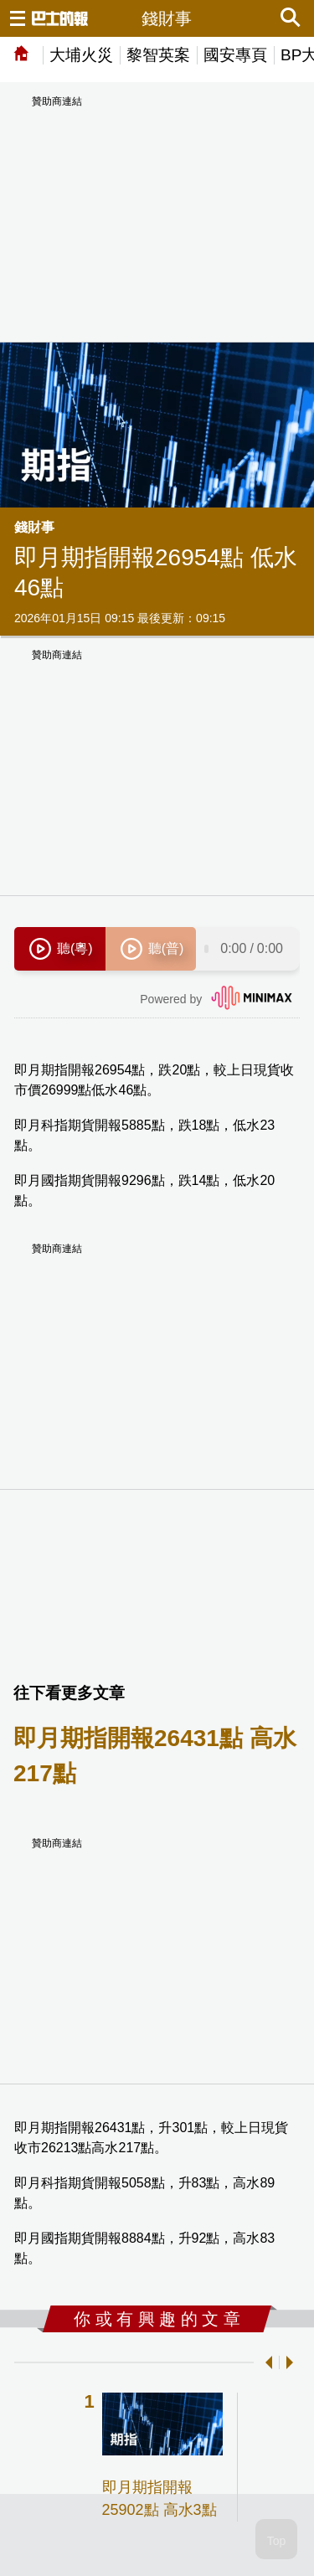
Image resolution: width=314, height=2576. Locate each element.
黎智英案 (158, 55)
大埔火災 (81, 55)
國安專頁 (235, 55)
